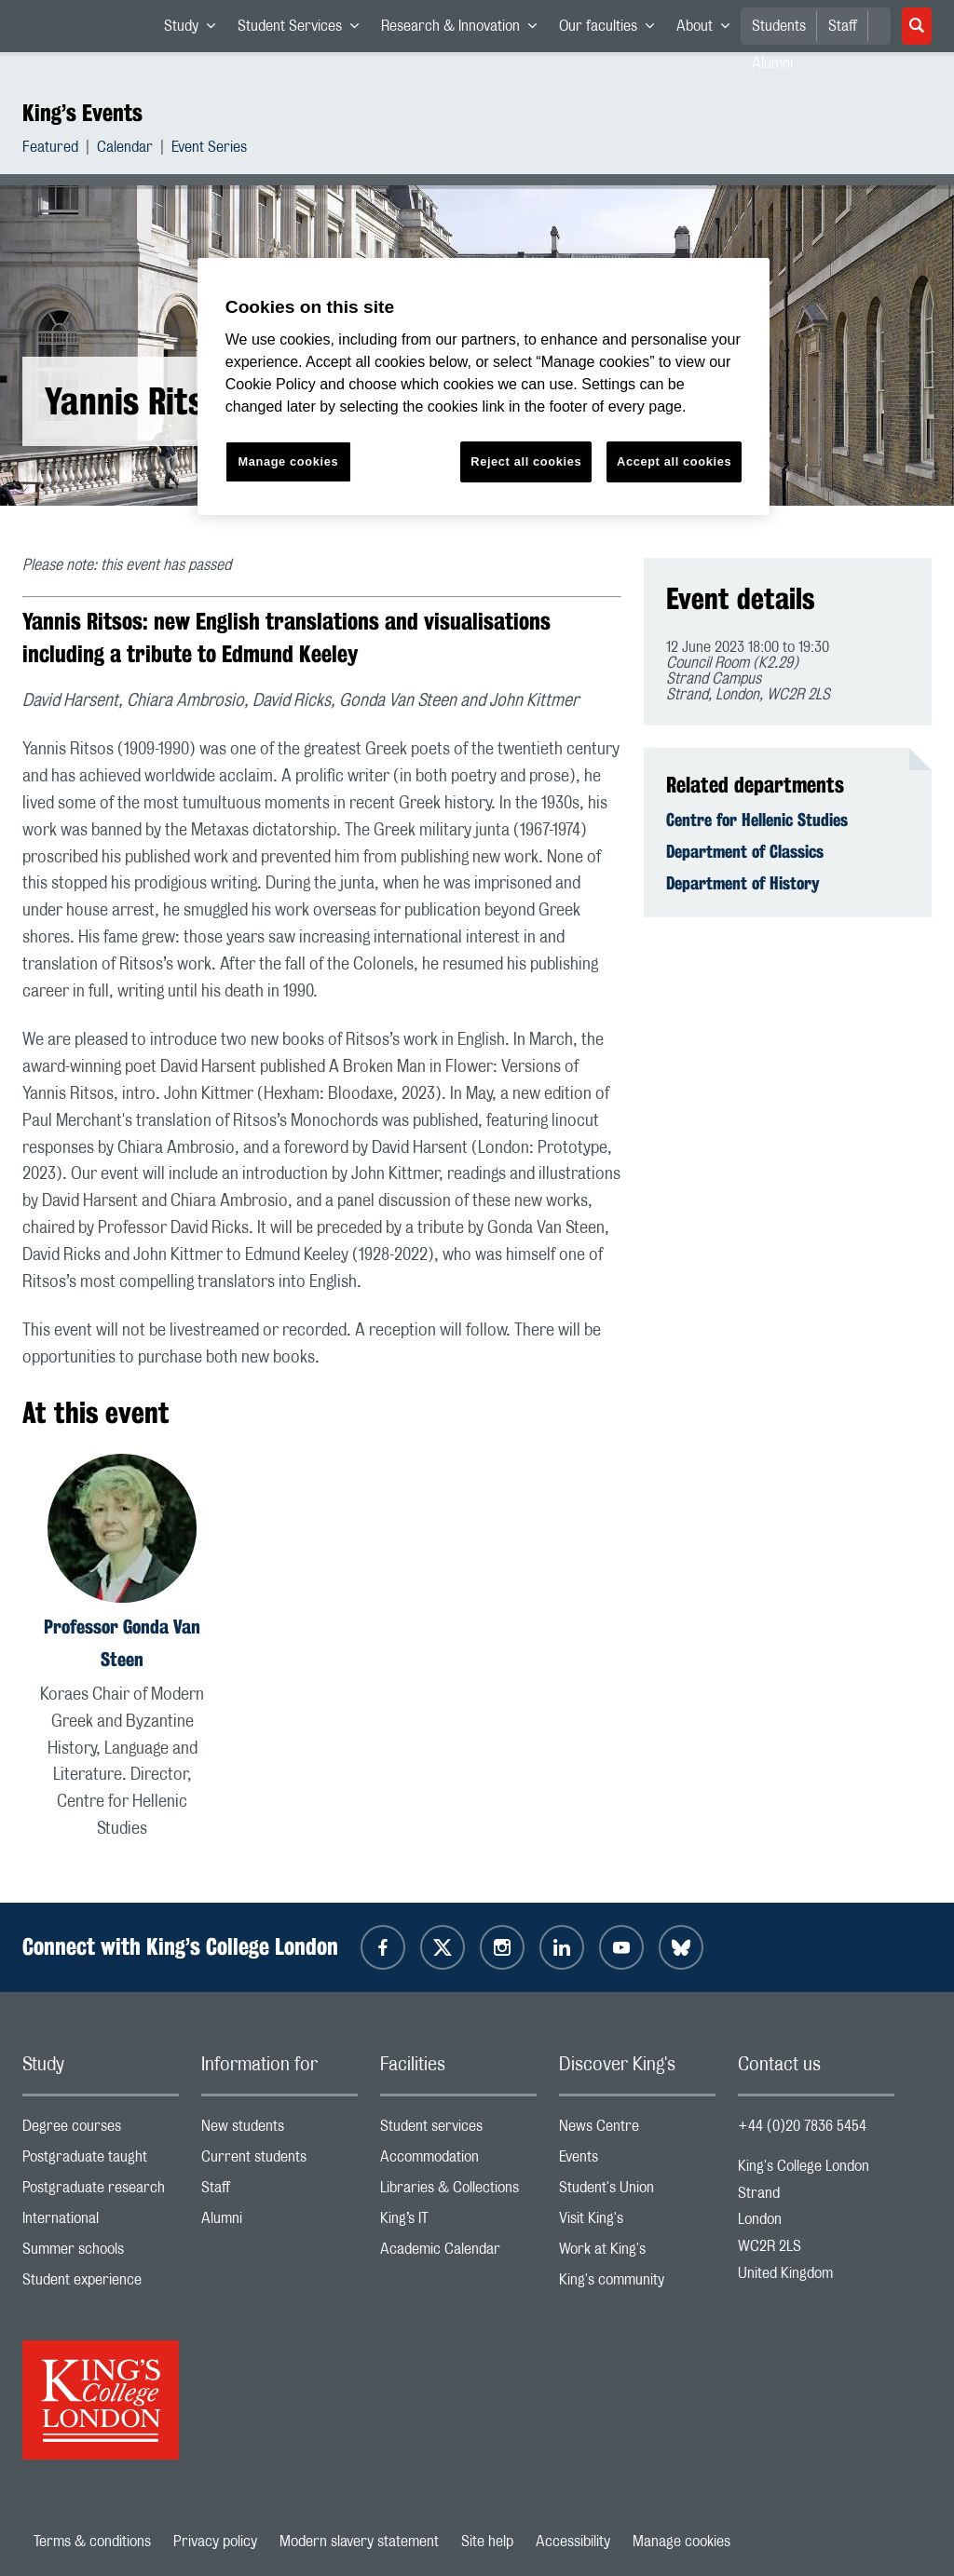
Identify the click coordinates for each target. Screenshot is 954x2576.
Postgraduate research (100, 2191)
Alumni (279, 2222)
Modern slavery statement (359, 2541)
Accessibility (573, 2541)
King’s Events (82, 113)
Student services (458, 2130)
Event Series (209, 149)
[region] (484, 387)
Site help (487, 2541)
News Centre (637, 2130)
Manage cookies (681, 2541)
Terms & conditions (92, 2541)
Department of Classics (745, 851)
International (100, 2222)
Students (779, 26)
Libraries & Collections (458, 2191)
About (708, 30)
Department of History (743, 883)
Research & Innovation (464, 30)
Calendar (125, 149)
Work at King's (637, 2253)
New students (279, 2130)
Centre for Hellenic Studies (757, 819)
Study (195, 30)
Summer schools (100, 2253)
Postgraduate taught (100, 2161)
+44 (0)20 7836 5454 (802, 2126)
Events (637, 2161)
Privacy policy (215, 2541)
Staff (842, 26)
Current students (279, 2161)
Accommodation (458, 2161)
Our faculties (612, 30)
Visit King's (637, 2222)
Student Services (304, 30)
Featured (50, 149)
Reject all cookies (525, 461)
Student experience (100, 2284)
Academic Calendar (458, 2253)
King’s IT (458, 2222)
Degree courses (100, 2130)
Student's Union (637, 2191)
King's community (637, 2284)
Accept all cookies (674, 461)
